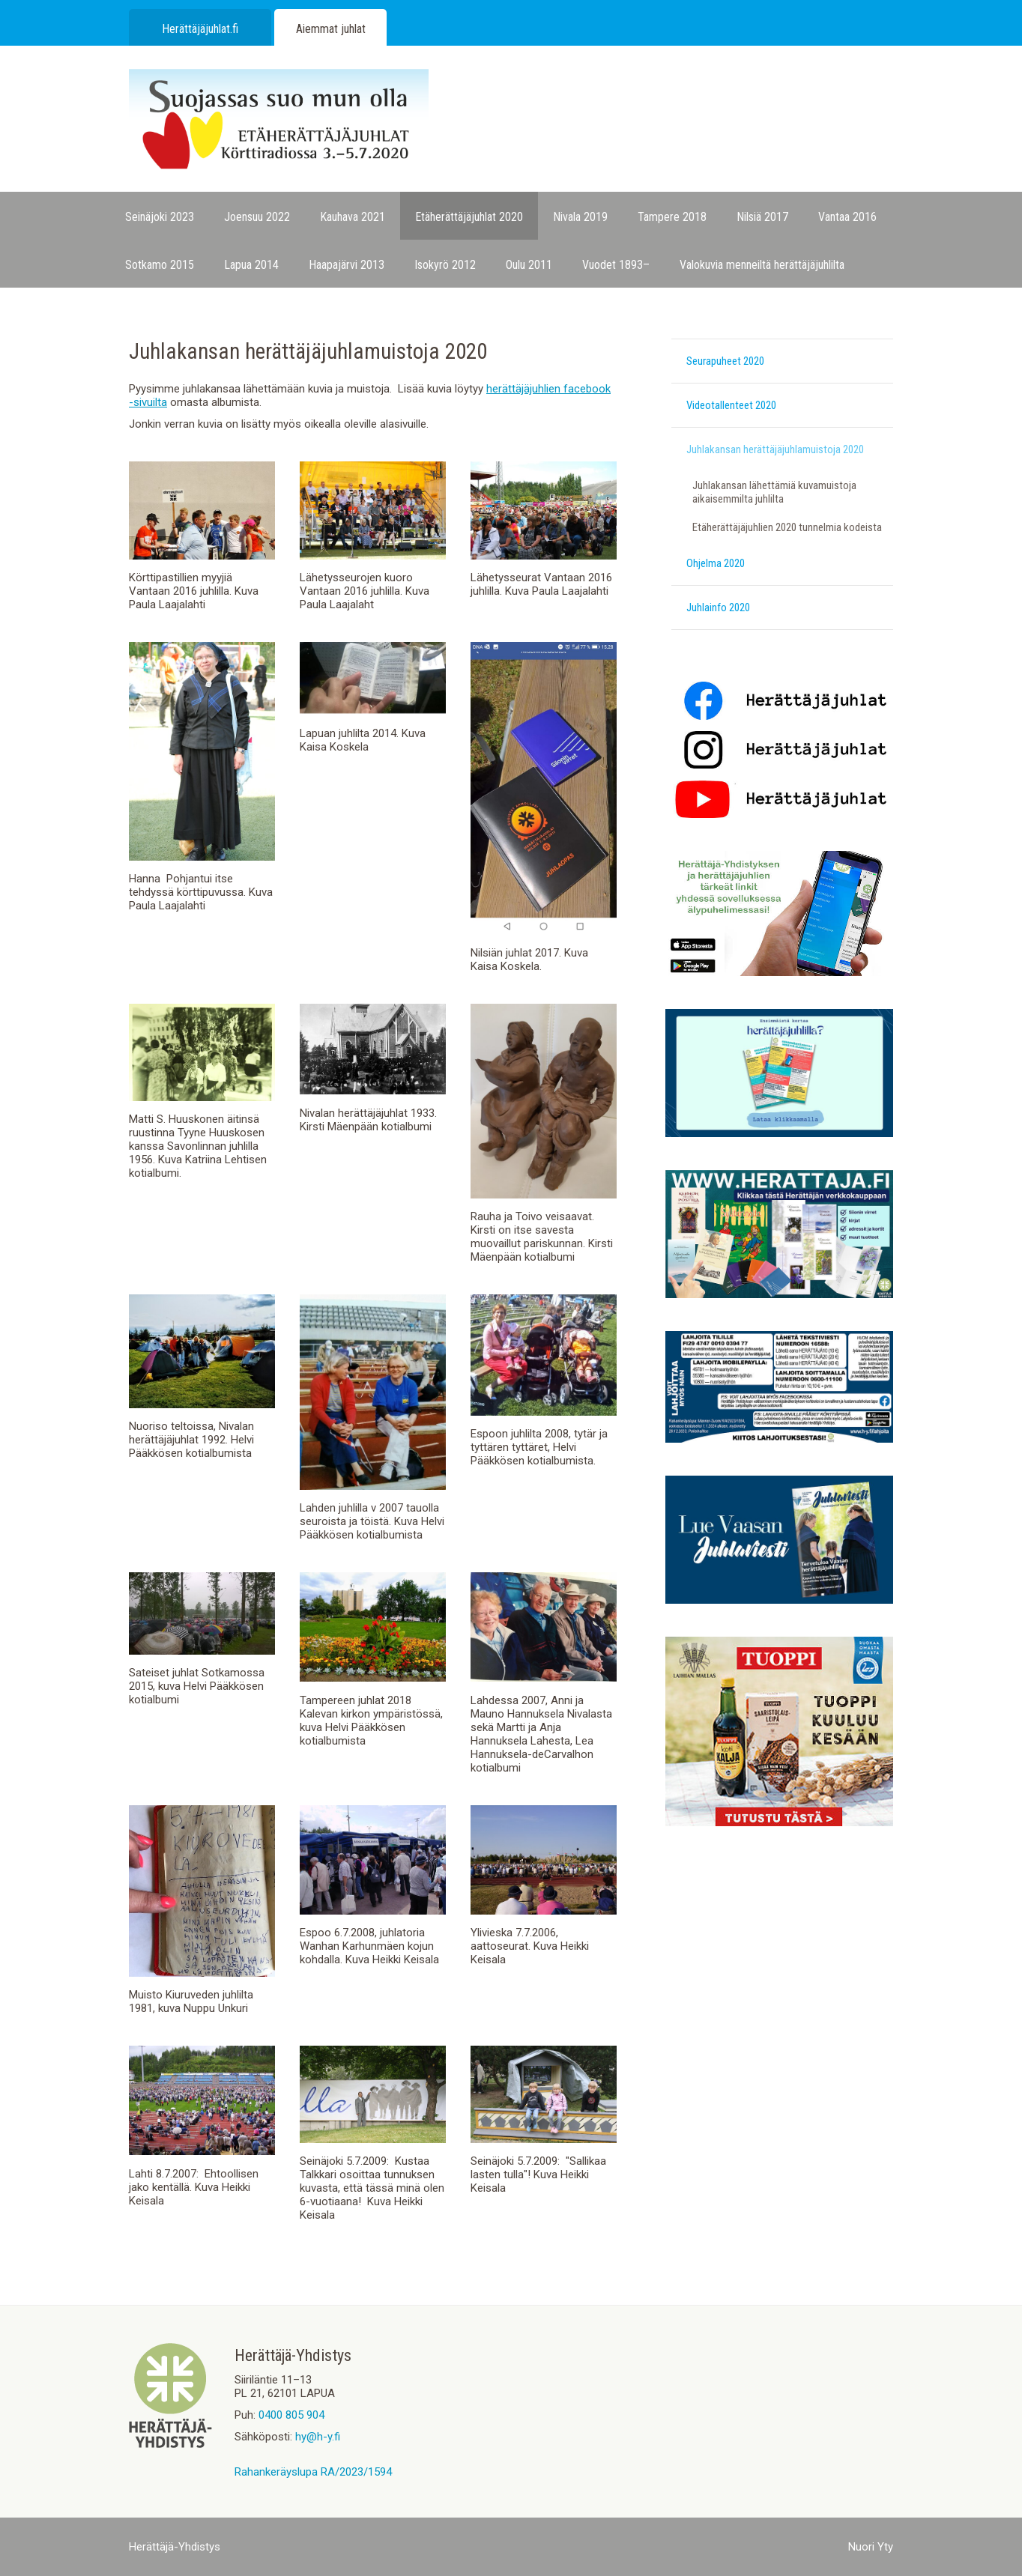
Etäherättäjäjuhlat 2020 (469, 217)
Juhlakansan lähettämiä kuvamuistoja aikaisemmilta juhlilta (774, 492)
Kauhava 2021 (352, 217)
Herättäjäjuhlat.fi (200, 29)
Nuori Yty (870, 2547)
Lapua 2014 (251, 265)
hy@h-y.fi (317, 2436)
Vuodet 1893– (616, 265)
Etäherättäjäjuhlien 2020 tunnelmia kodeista (787, 527)
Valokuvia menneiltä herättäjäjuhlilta (762, 265)
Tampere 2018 (672, 217)
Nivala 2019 (580, 217)
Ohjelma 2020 (715, 563)
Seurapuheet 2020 (725, 361)
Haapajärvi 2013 (346, 265)
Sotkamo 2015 (159, 265)
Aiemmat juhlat (331, 29)
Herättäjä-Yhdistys (174, 2547)
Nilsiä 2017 (762, 217)
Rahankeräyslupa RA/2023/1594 (313, 2472)
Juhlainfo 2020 (718, 607)
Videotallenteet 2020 (731, 405)
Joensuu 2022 (257, 217)
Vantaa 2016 (847, 217)
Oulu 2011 (529, 265)
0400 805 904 (291, 2415)
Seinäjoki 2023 (159, 217)
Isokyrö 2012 (445, 265)
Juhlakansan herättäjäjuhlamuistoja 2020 (775, 449)
